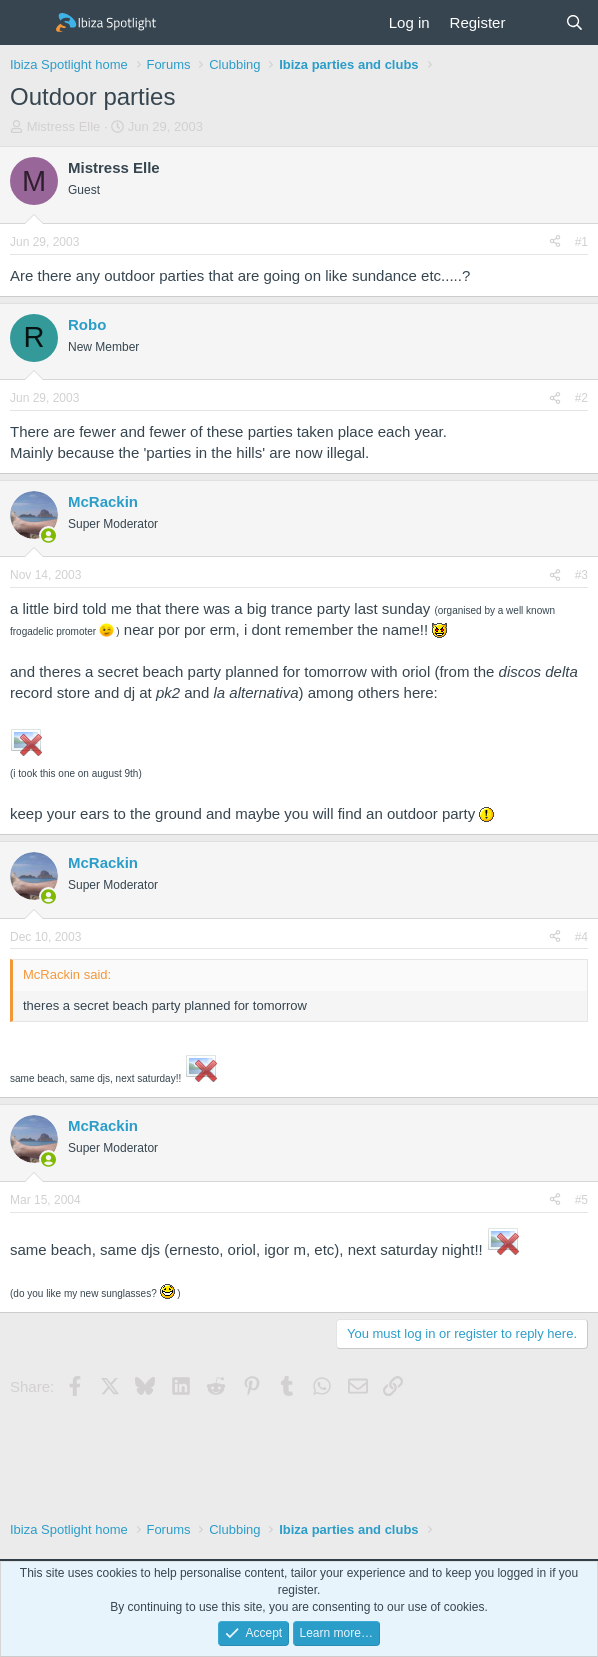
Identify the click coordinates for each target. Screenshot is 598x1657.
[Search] (574, 22)
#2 (581, 398)
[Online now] (48, 535)
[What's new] (534, 22)
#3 (581, 575)
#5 (581, 1200)
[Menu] (27, 23)
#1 (581, 242)
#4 (581, 937)
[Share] (555, 242)
